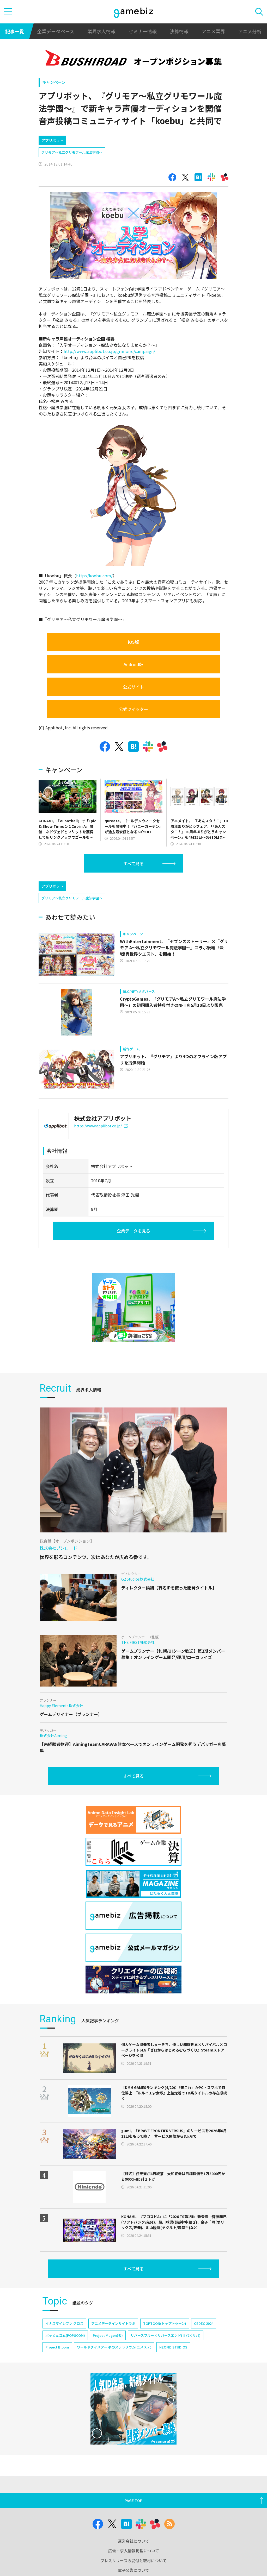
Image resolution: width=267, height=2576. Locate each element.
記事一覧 (14, 31)
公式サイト (133, 687)
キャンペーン (53, 82)
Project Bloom (57, 2369)
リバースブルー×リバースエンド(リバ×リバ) (166, 2357)
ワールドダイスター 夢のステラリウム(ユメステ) (114, 2369)
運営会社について (133, 2563)
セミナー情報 (143, 31)
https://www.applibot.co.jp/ (101, 1148)
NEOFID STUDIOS (173, 2369)
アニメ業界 (213, 31)
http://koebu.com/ (94, 575)
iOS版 (133, 642)
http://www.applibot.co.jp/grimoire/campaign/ (109, 351)
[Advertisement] (78, 886)
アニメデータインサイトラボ (113, 2345)
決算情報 (179, 31)
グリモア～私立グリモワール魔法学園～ (71, 152)
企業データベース (55, 31)
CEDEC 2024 (203, 2345)
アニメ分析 (250, 31)
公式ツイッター (133, 709)
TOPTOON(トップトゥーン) (164, 2345)
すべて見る (133, 863)
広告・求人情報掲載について (133, 2572)
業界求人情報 (101, 31)
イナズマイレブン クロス (64, 2345)
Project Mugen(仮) (108, 2357)
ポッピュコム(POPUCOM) (65, 2357)
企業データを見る (133, 1253)
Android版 (133, 664)
